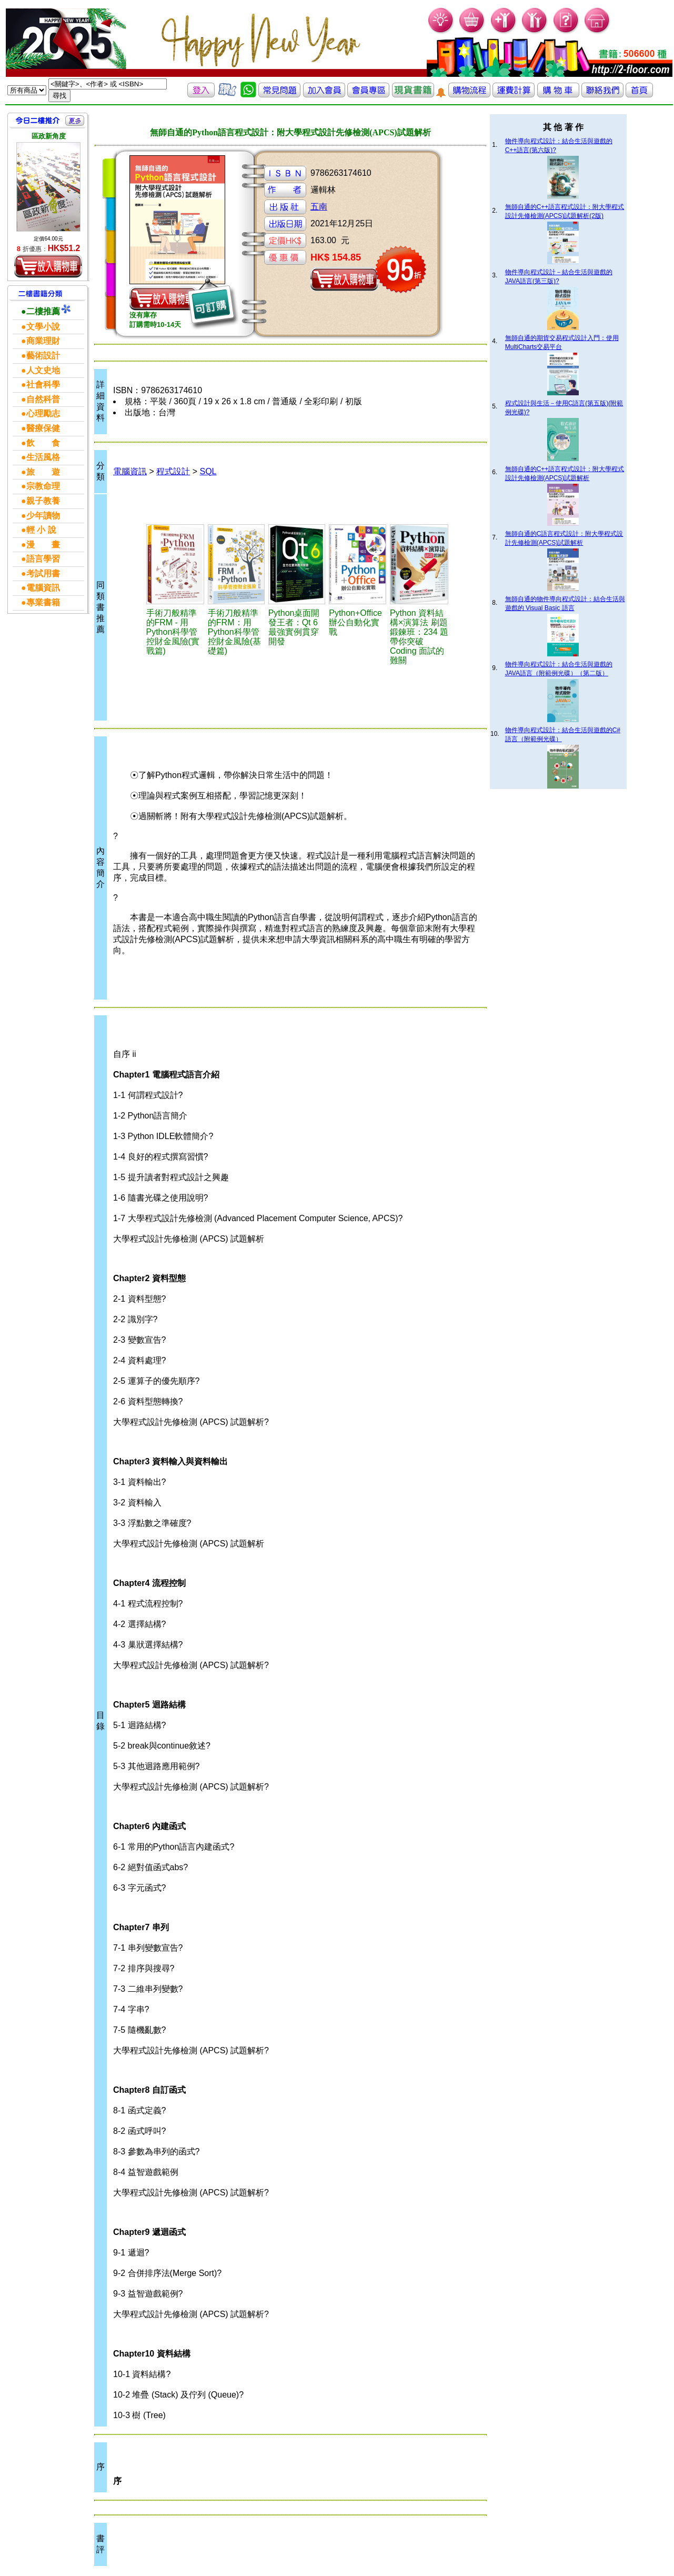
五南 (318, 206)
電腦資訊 (130, 471)
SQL (207, 471)
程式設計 (173, 471)
